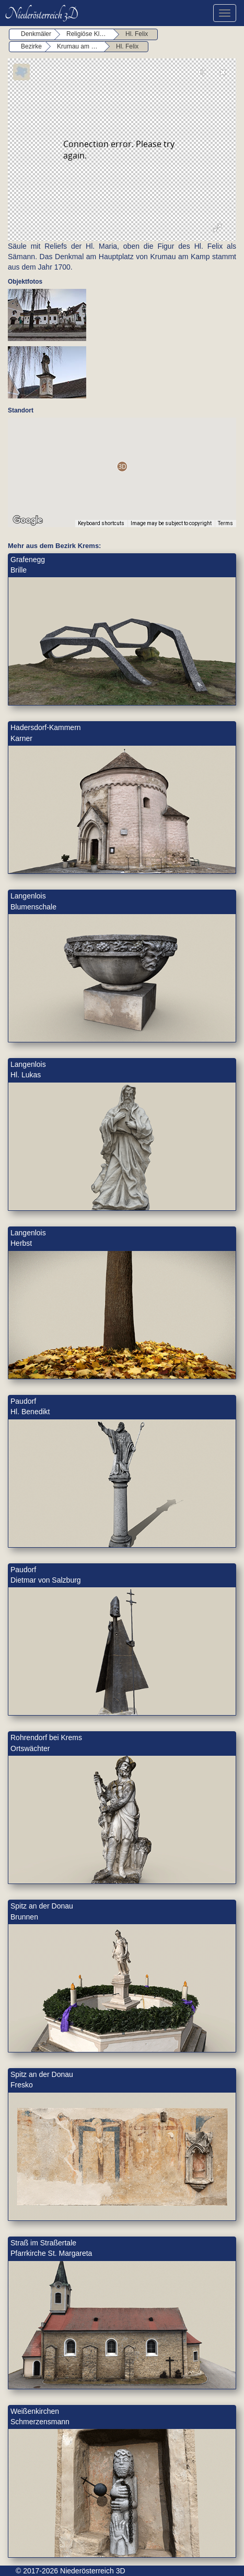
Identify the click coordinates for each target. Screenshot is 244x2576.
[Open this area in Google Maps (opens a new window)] (27, 520)
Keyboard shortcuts (101, 523)
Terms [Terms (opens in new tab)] (225, 523)
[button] (122, 466)
